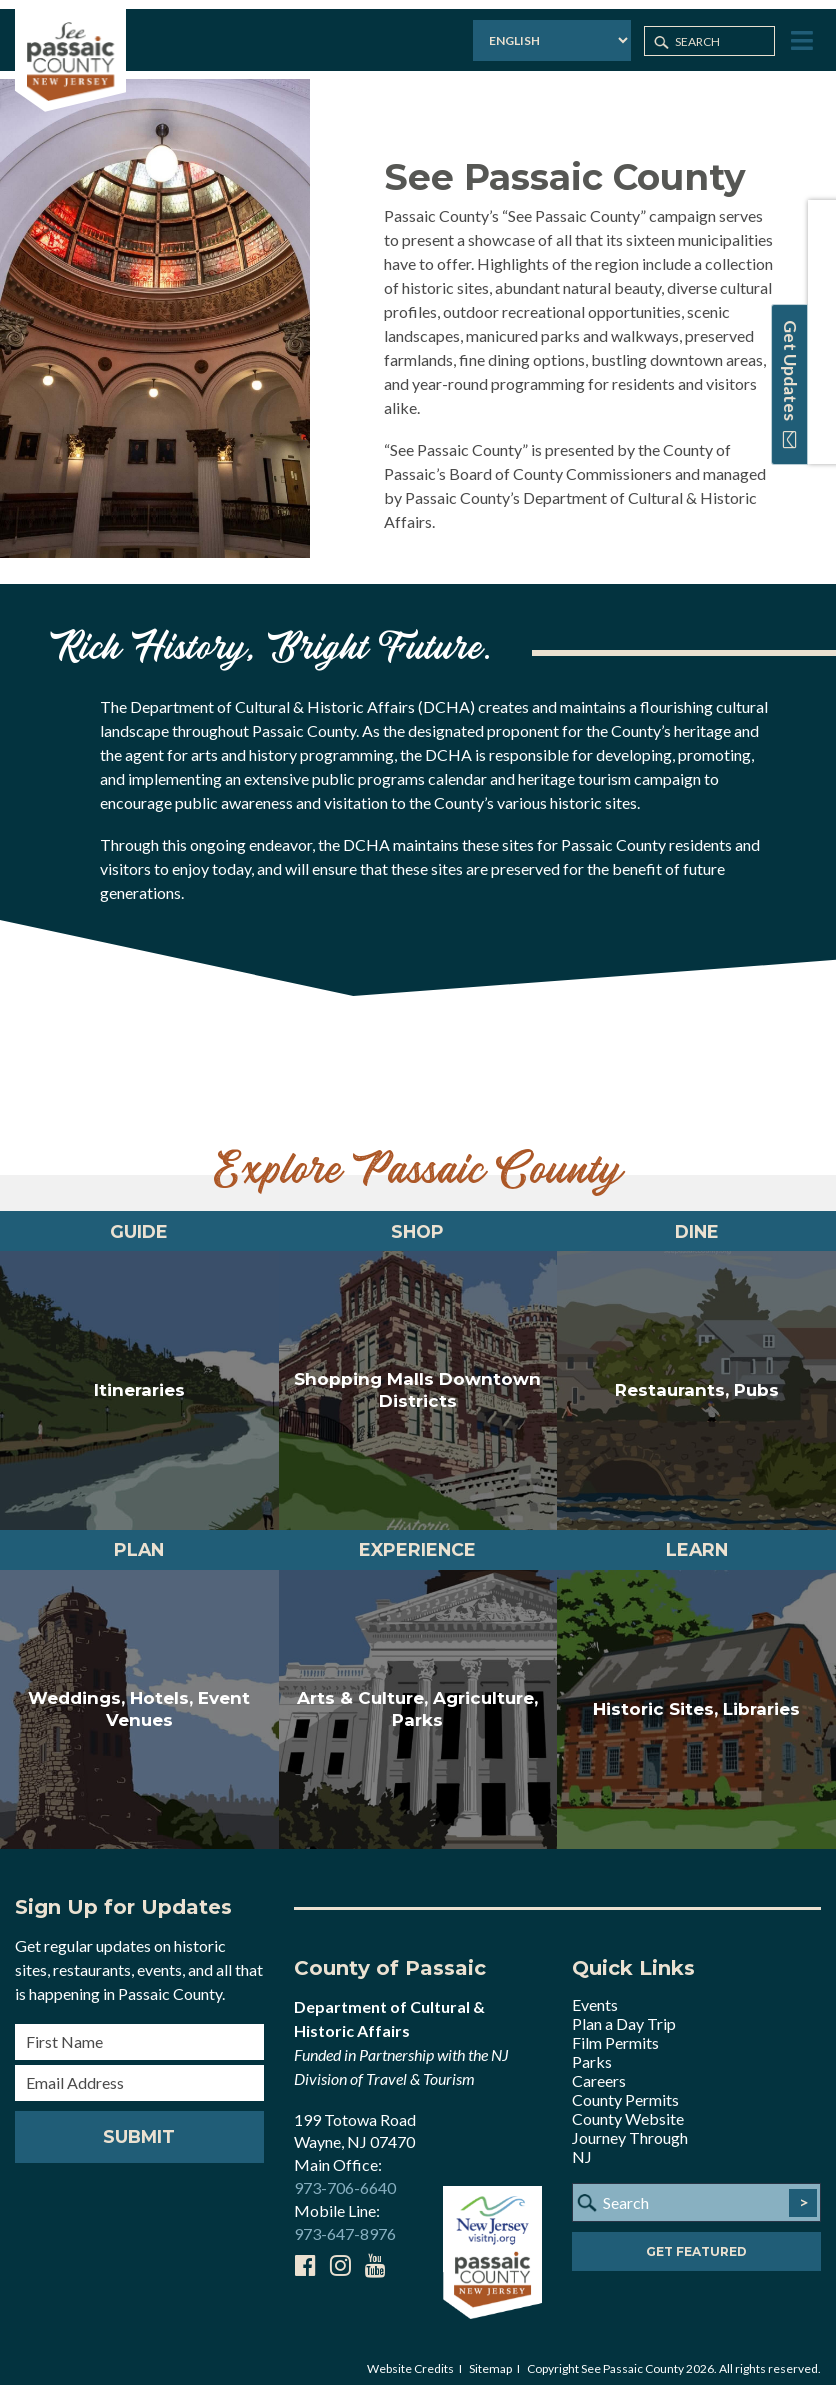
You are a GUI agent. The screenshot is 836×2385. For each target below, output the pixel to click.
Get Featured (696, 2239)
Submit (139, 2125)
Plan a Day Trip (624, 2011)
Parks (592, 2049)
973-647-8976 (345, 2222)
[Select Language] (538, 34)
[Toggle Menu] (802, 33)
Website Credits (410, 2356)
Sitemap (490, 2356)
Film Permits (615, 2030)
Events (595, 1992)
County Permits (625, 2087)
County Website (628, 2106)
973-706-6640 (345, 2176)
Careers (599, 2068)
